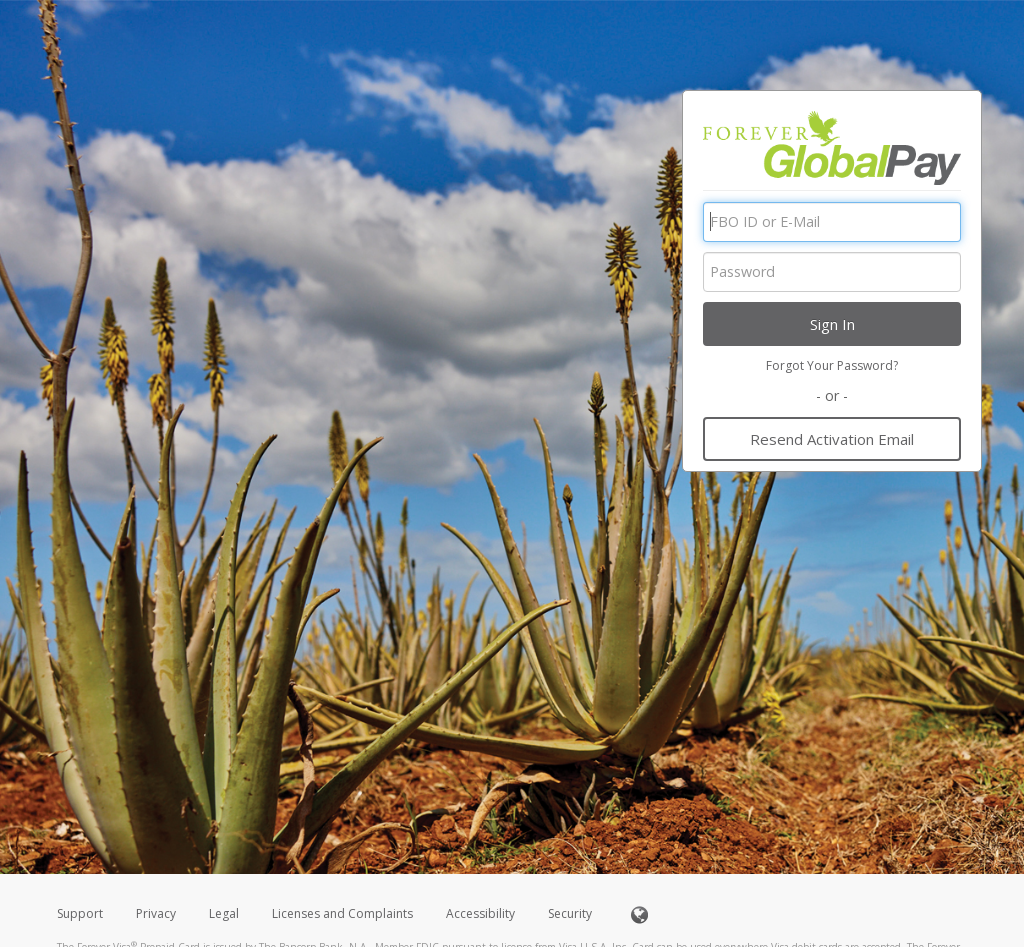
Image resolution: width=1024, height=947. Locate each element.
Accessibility (480, 913)
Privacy (156, 913)
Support (80, 913)
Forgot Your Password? (832, 365)
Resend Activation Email (832, 439)
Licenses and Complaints (344, 913)
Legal (224, 913)
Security (570, 913)
